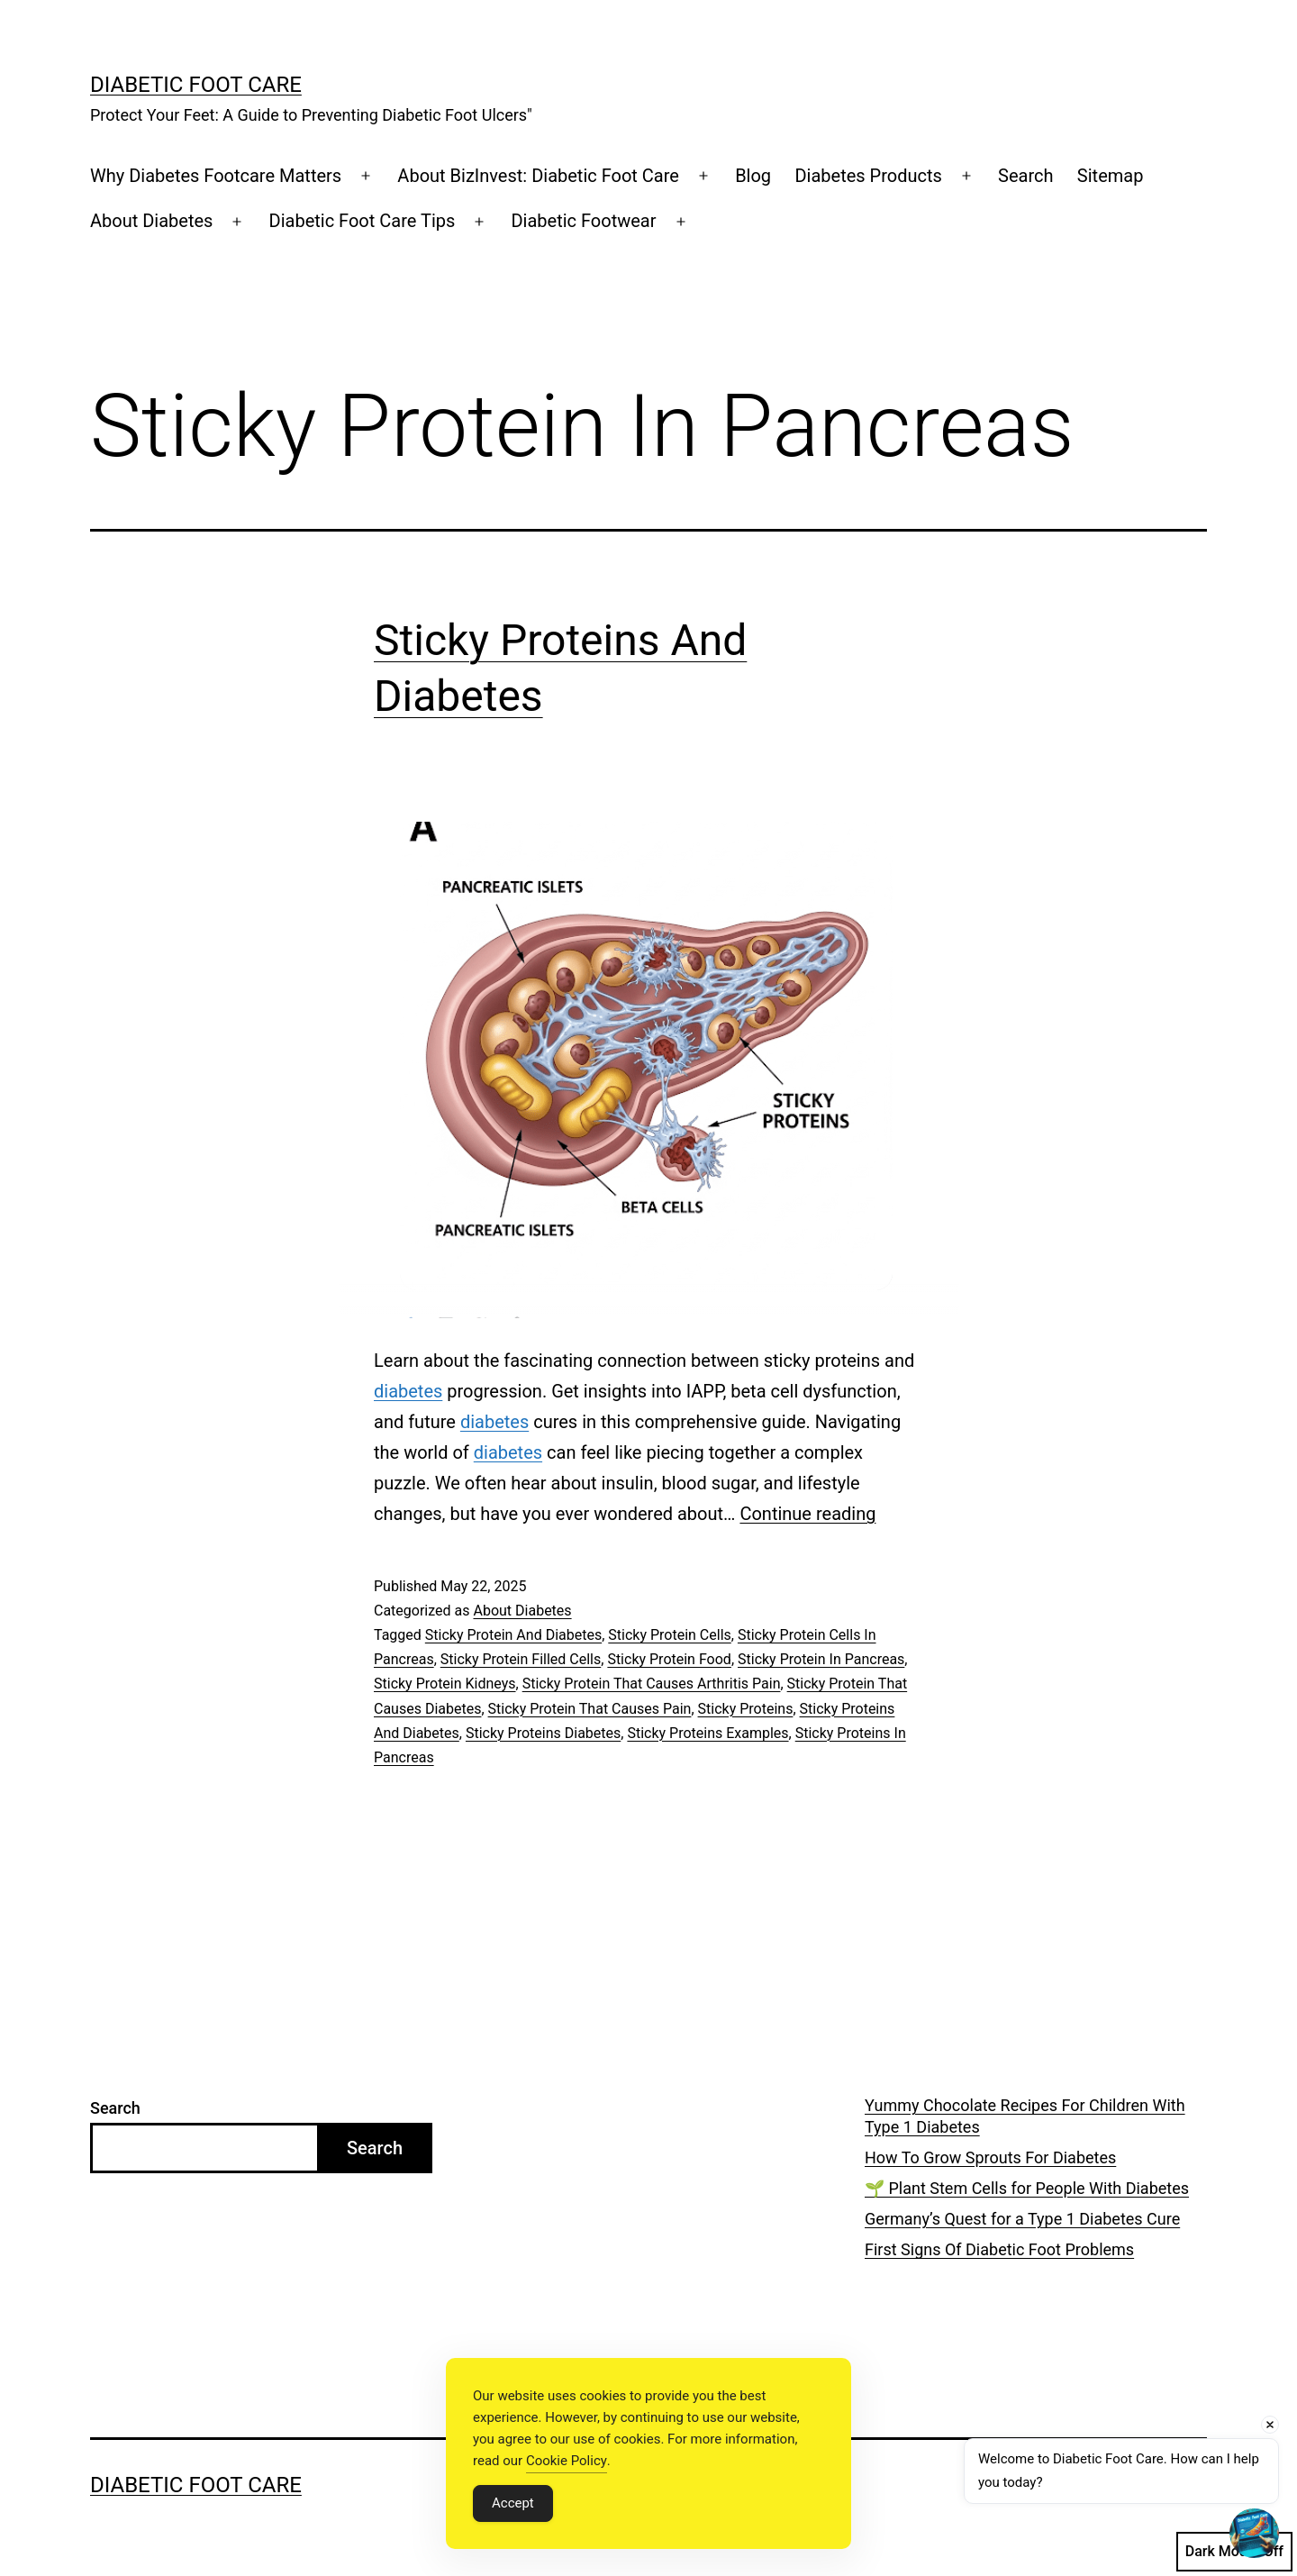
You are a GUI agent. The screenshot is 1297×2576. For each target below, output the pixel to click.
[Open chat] (1254, 2533)
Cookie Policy (566, 2461)
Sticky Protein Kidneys (445, 1683)
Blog (753, 176)
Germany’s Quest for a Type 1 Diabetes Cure (1022, 2218)
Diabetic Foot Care (196, 84)
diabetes (408, 1391)
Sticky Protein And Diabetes (513, 1634)
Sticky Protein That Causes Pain (590, 1708)
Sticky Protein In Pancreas (821, 1659)
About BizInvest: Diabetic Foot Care (538, 176)
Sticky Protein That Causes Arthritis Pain (651, 1683)
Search (1025, 176)
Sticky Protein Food (669, 1659)
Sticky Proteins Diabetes (543, 1733)
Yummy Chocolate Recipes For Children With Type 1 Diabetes (1025, 2115)
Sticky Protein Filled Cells (520, 1659)
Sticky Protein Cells (669, 1634)
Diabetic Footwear (583, 221)
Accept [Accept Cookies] (513, 2503)
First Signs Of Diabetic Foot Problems (999, 2249)
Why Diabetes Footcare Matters (215, 176)
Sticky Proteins (746, 1708)
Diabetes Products (867, 176)
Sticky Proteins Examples (707, 1733)
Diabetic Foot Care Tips (362, 221)
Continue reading (807, 1514)
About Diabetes (151, 221)
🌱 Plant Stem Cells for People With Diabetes (1027, 2188)
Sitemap (1110, 176)
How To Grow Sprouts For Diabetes (990, 2157)
